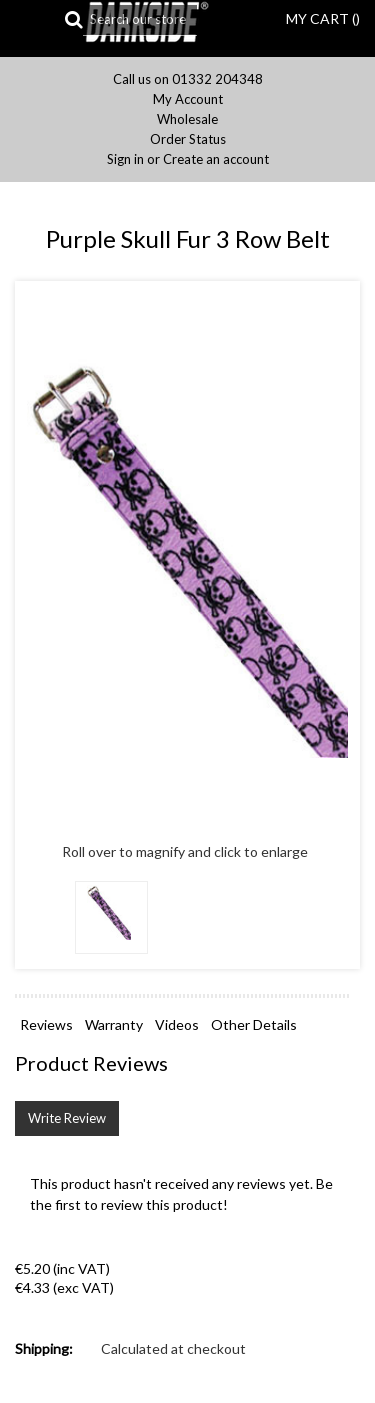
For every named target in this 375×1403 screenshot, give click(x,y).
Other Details (254, 1024)
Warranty (114, 1024)
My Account (188, 99)
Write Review (67, 1118)
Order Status (188, 139)
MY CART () (323, 18)
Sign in (125, 159)
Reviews (46, 1024)
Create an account (216, 159)
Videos (177, 1024)
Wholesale (187, 119)
